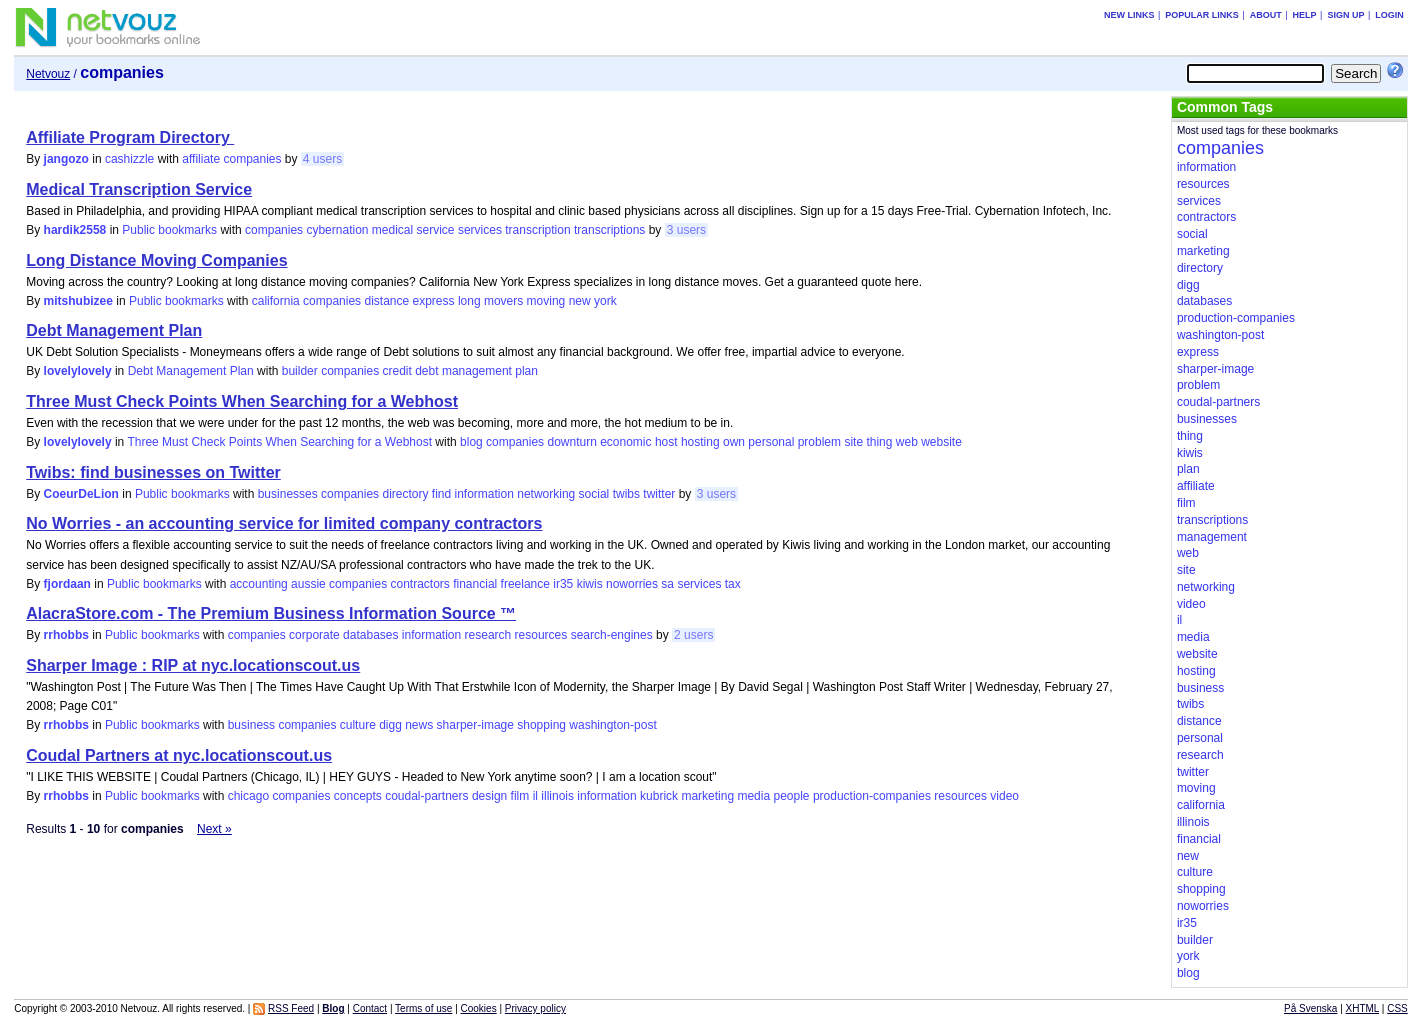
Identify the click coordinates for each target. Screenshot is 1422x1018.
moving (546, 301)
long (469, 301)
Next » (214, 829)
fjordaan (67, 584)
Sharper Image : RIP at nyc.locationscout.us (193, 665)
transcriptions (609, 230)
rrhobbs (66, 635)
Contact (370, 1008)
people (791, 796)
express (434, 301)
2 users (693, 635)
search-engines (612, 635)
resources (541, 635)
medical (392, 230)
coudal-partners (426, 796)
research (488, 635)
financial (475, 584)
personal (771, 442)
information (484, 494)
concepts (358, 796)
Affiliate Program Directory (130, 137)
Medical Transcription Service (139, 189)
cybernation (337, 230)
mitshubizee (78, 301)
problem (819, 442)
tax (733, 584)
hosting (700, 442)
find (441, 494)
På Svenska (1310, 1008)
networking (546, 494)
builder (300, 371)
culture (358, 725)
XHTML (1363, 1008)
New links (1129, 15)
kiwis (590, 584)
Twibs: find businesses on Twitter (153, 472)
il (535, 796)
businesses (288, 494)
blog (471, 442)
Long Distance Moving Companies (156, 260)
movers (503, 301)
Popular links (1202, 15)
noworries (632, 584)
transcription (537, 230)
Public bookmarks (169, 230)
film (520, 796)
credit (397, 371)
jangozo (66, 159)
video (1004, 796)
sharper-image (475, 725)
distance (386, 301)
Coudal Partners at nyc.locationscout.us (179, 755)
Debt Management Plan (114, 330)
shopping (541, 725)
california (276, 301)
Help (1305, 15)
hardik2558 (75, 230)
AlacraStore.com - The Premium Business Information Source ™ (271, 613)
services (480, 230)
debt (426, 371)
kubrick (659, 796)
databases (370, 635)
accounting (259, 584)
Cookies (479, 1008)
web (907, 442)
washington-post (612, 725)
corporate (314, 635)
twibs (626, 494)
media (753, 796)
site (853, 442)
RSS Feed (291, 1008)
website (941, 442)
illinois (557, 796)
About (1266, 15)
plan (526, 371)
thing (879, 442)
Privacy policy (535, 1008)
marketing (707, 796)
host (666, 442)
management (477, 371)
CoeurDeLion (81, 494)
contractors (419, 584)
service (436, 230)
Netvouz (48, 74)
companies (252, 159)
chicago (248, 796)
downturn (571, 442)
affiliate (201, 159)
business (251, 725)
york (605, 301)
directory (405, 494)
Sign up (1345, 15)
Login (1389, 15)
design (489, 796)
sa (667, 584)
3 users (686, 230)
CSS (1397, 1008)
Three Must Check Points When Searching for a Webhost (242, 401)
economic (625, 442)
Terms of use (423, 1008)
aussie (308, 584)
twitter (659, 494)
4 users (322, 159)
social (594, 494)
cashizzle (129, 159)
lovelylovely (78, 371)
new (580, 301)
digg (390, 725)
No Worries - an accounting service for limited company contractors (284, 523)
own (734, 442)
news (419, 725)
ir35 (563, 584)
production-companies (872, 796)
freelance (525, 584)
